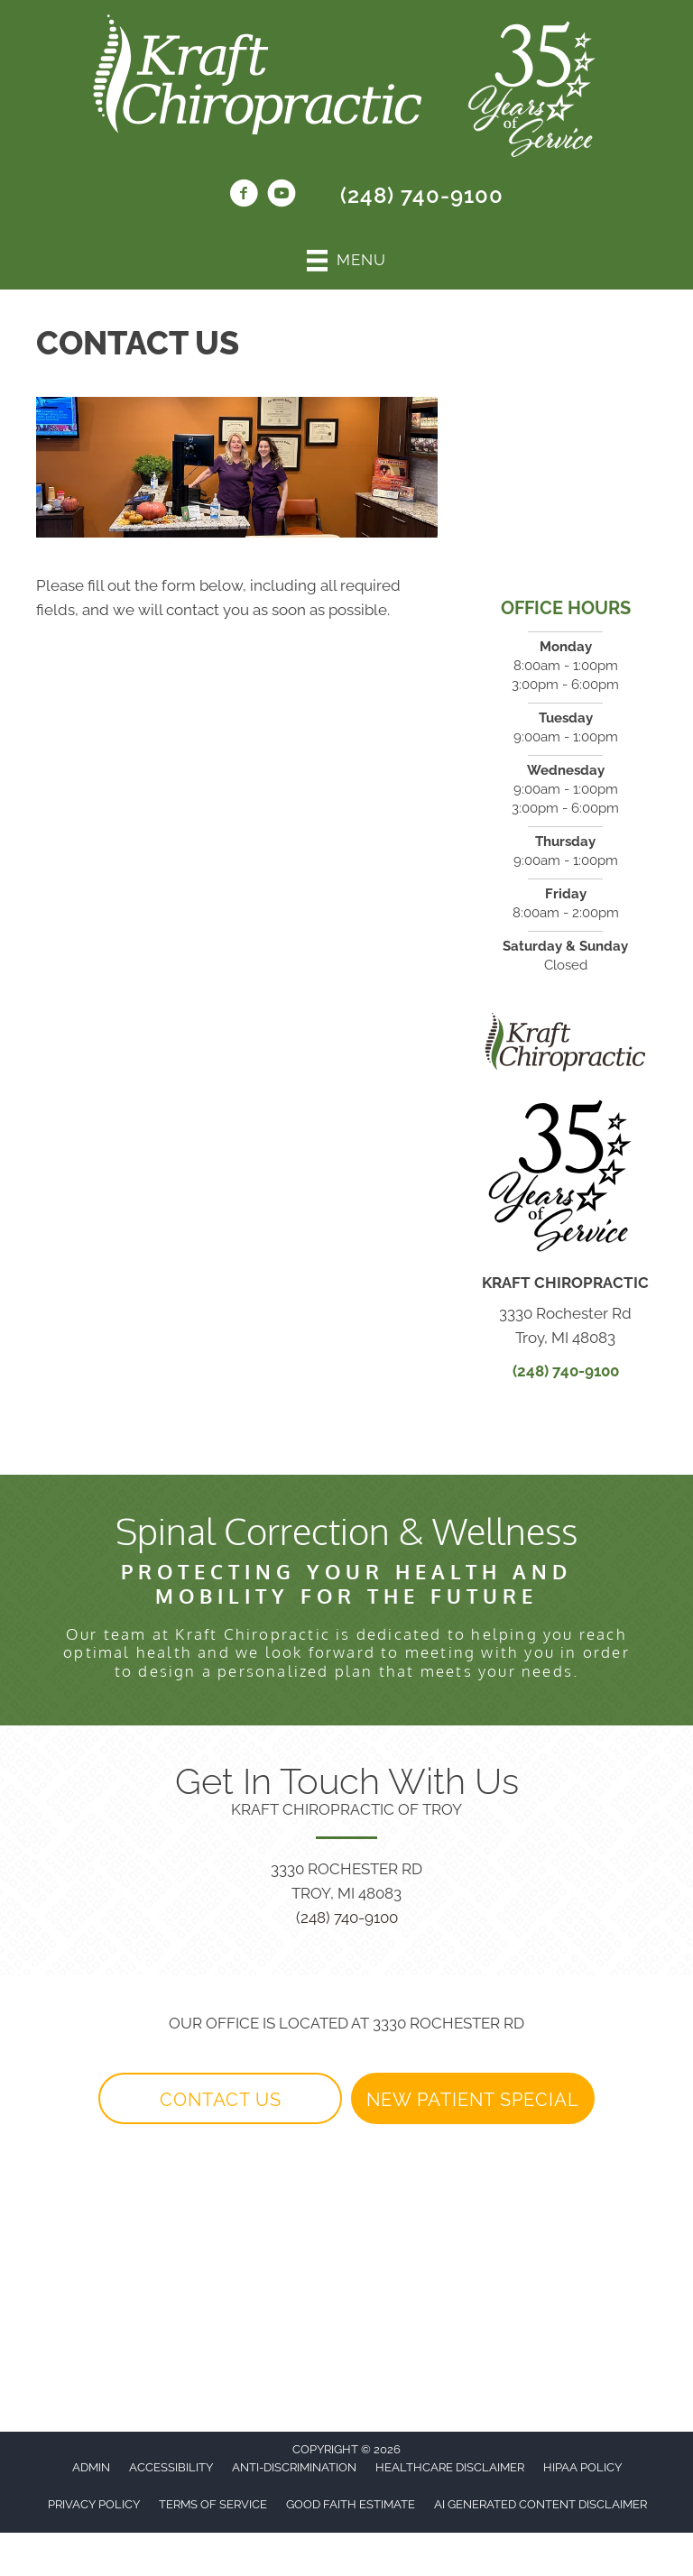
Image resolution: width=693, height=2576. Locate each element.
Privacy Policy (94, 2504)
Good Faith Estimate (350, 2504)
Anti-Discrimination (294, 2467)
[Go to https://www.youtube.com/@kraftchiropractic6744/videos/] (281, 196)
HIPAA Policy (582, 2467)
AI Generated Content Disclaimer (540, 2504)
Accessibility (171, 2467)
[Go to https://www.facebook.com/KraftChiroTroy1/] (243, 196)
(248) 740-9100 (422, 195)
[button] (220, 2099)
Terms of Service (213, 2504)
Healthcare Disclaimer (449, 2467)
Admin (91, 2467)
